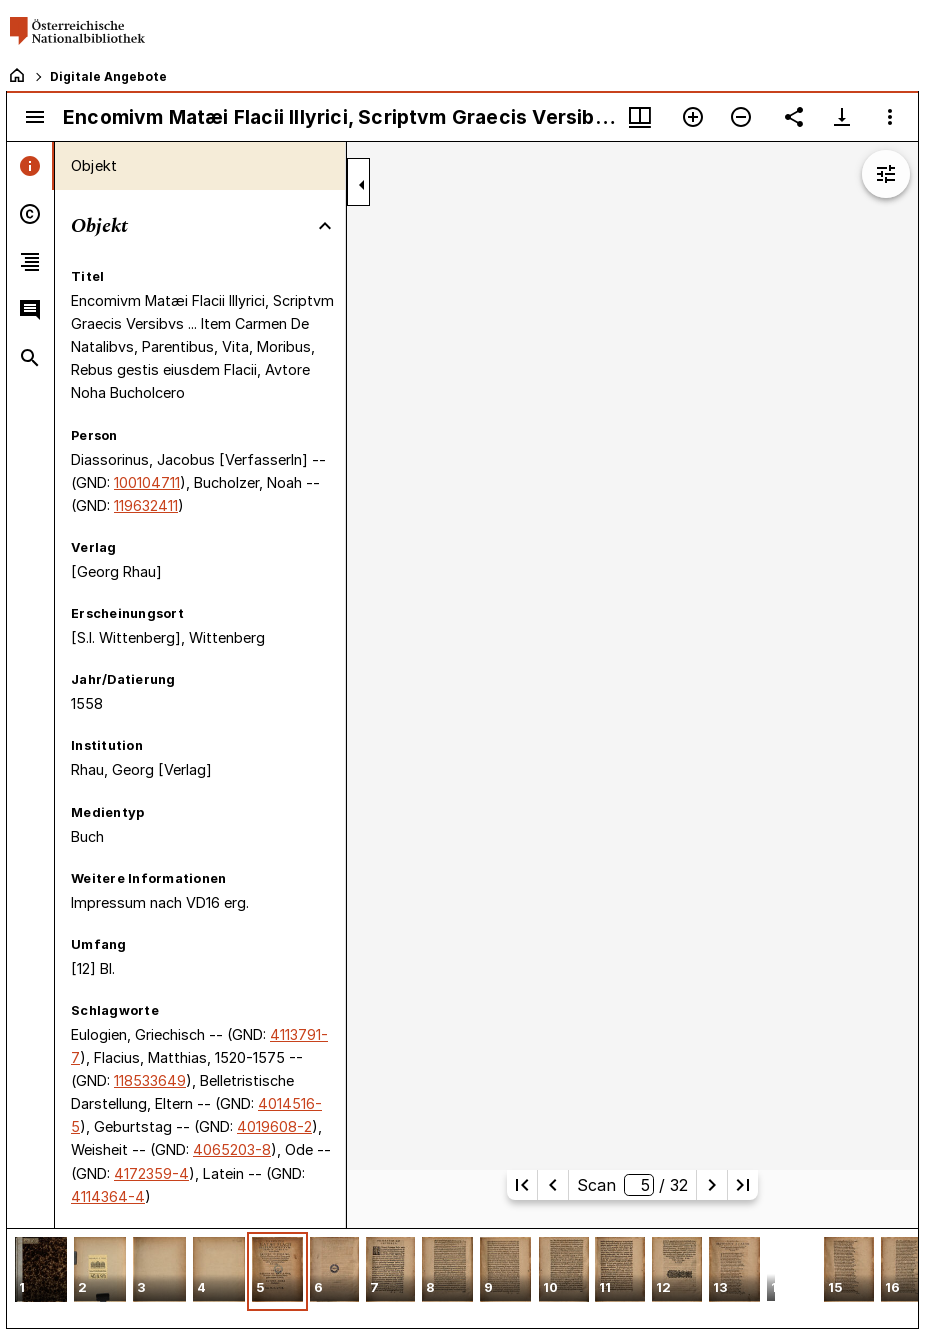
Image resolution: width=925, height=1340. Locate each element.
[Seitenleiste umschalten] (35, 117)
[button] (41, 1271)
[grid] (462, 1278)
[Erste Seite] (522, 1185)
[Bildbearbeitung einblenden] (886, 174)
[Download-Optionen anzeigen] (842, 117)
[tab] (30, 166)
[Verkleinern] (741, 117)
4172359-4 (151, 1173)
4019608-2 (274, 1126)
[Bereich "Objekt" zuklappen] (325, 226)
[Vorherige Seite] (553, 1185)
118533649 (150, 1080)
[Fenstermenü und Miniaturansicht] (640, 117)
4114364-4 (108, 1196)
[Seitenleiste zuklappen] (362, 185)
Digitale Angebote (108, 76)
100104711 (147, 482)
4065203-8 (232, 1149)
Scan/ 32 (632, 1185)
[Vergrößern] (693, 117)
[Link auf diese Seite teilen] (794, 117)
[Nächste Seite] (712, 1185)
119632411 (146, 505)
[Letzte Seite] (743, 1185)
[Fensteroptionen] (890, 117)
